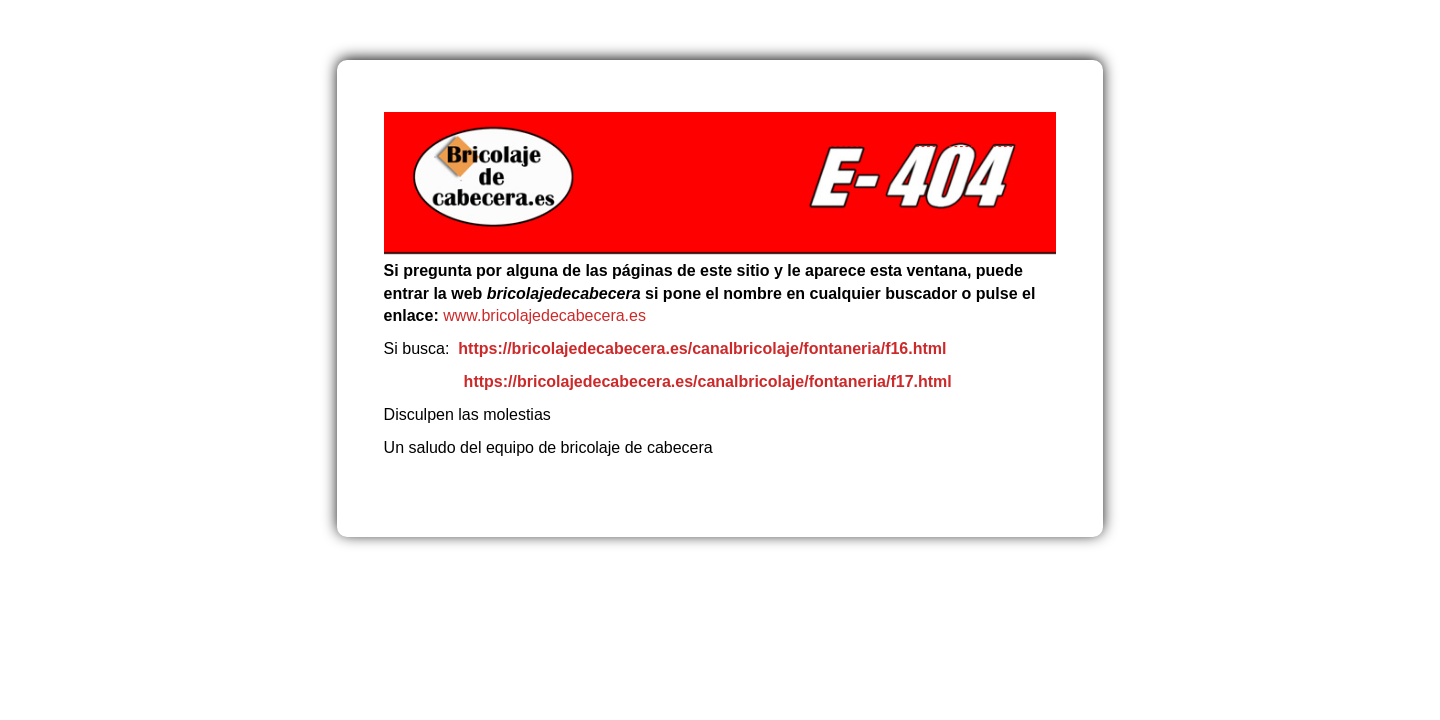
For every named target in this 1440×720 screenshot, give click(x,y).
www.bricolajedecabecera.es (546, 315)
